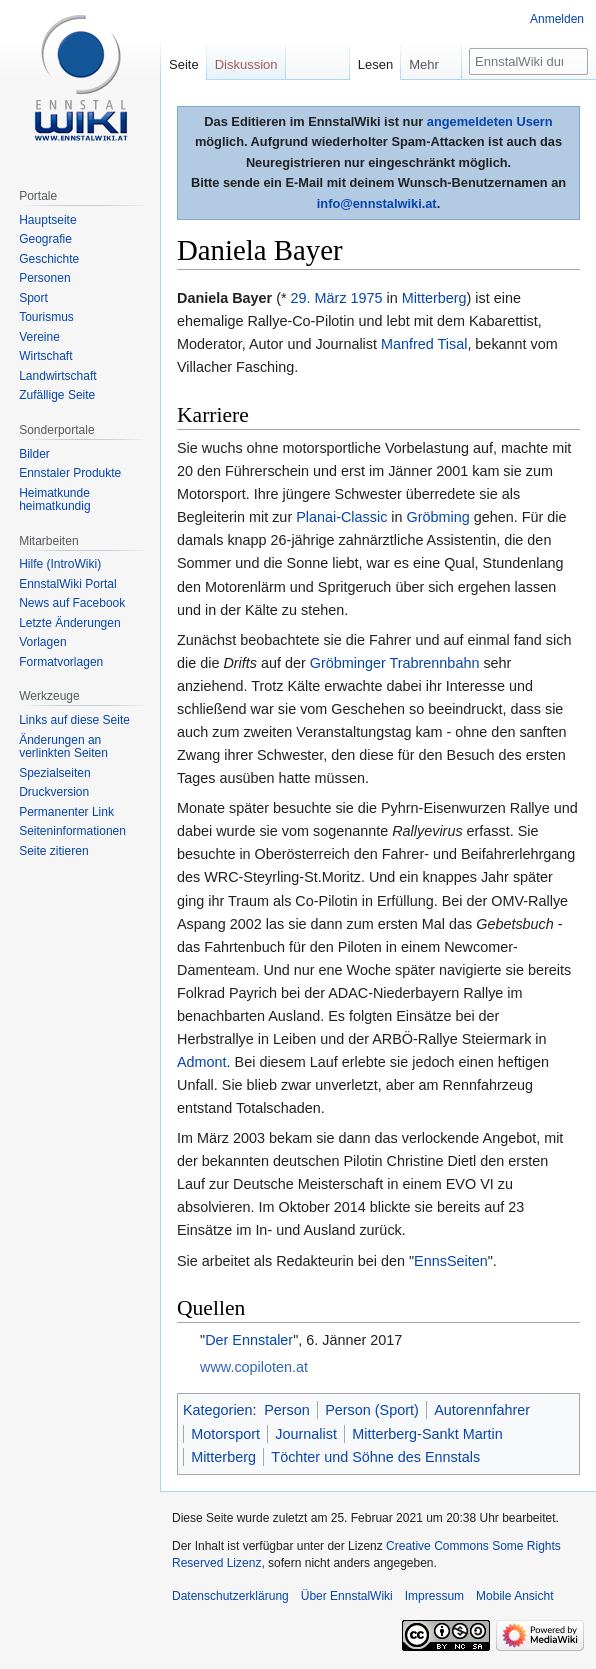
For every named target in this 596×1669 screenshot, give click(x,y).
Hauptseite (47, 220)
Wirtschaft (45, 356)
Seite (184, 64)
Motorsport (225, 1434)
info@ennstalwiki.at (377, 203)
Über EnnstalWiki (347, 1596)
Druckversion (54, 792)
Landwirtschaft (57, 376)
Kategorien (218, 1410)
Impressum (434, 1596)
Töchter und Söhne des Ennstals (375, 1457)
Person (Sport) (372, 1410)
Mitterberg (434, 298)
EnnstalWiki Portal (67, 584)
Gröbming (438, 517)
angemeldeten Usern (490, 121)
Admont (202, 1062)
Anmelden (557, 19)
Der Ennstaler (249, 1340)
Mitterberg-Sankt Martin (427, 1434)
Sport (33, 298)
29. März (319, 298)
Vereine (39, 337)
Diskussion (246, 64)
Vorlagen (42, 642)
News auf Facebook (72, 603)
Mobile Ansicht (514, 1596)
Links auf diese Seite (74, 720)
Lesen (375, 64)
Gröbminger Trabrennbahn (395, 663)
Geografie (45, 239)
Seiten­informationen (72, 831)
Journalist (306, 1434)
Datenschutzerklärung (230, 1596)
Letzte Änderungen (69, 623)
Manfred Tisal (424, 344)
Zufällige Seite (57, 395)
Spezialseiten (54, 773)
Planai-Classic (341, 517)
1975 (367, 298)
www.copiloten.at (254, 1367)
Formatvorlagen (61, 662)
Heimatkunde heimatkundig (54, 500)
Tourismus (46, 317)
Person (287, 1410)
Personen (44, 278)
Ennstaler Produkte (70, 473)
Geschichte (49, 259)
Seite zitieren (53, 851)
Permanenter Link (66, 812)
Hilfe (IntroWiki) (60, 564)
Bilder (34, 454)
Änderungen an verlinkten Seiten (63, 747)
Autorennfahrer (482, 1410)
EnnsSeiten (451, 1261)
